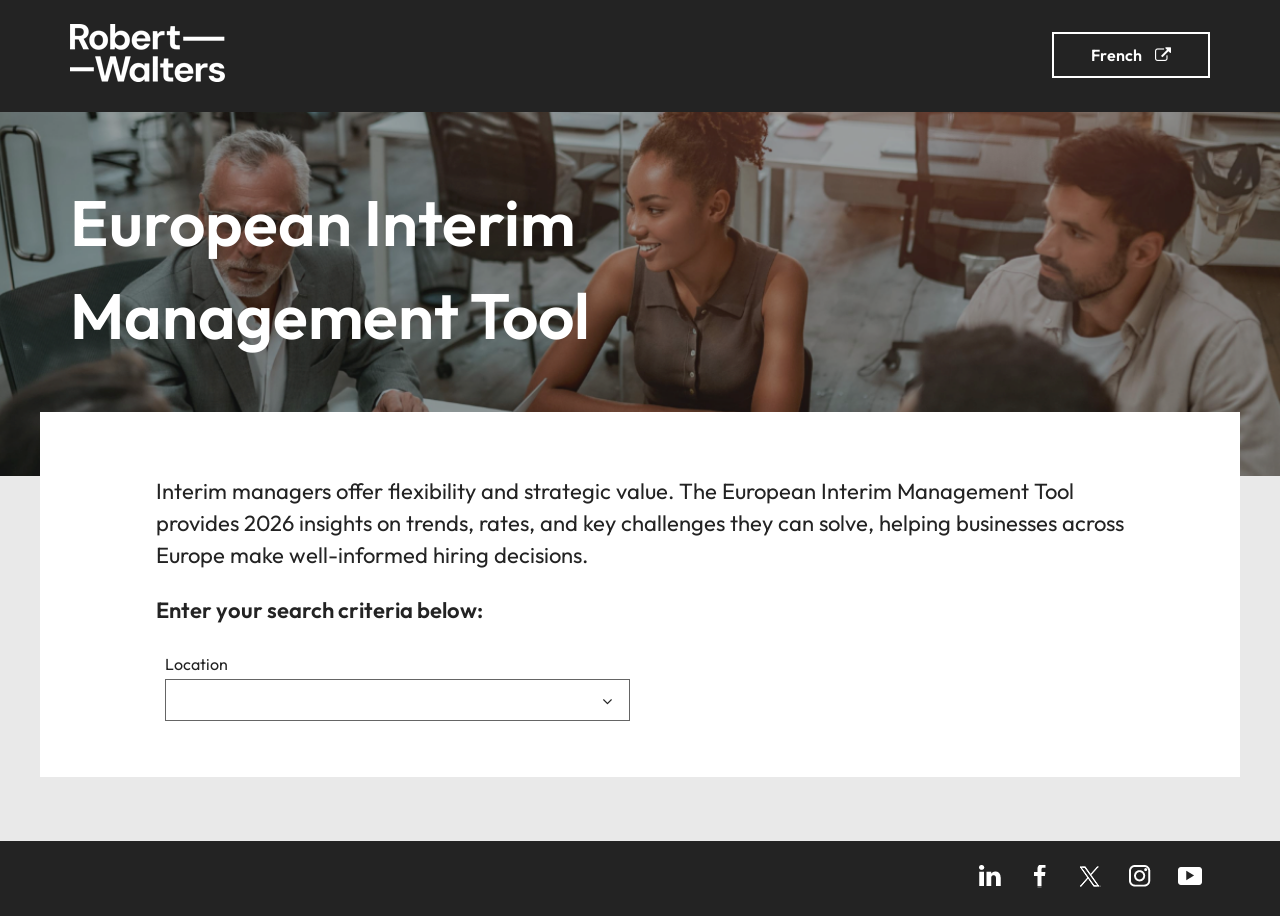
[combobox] (397, 700)
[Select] (397, 700)
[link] (201, 56)
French (1116, 55)
